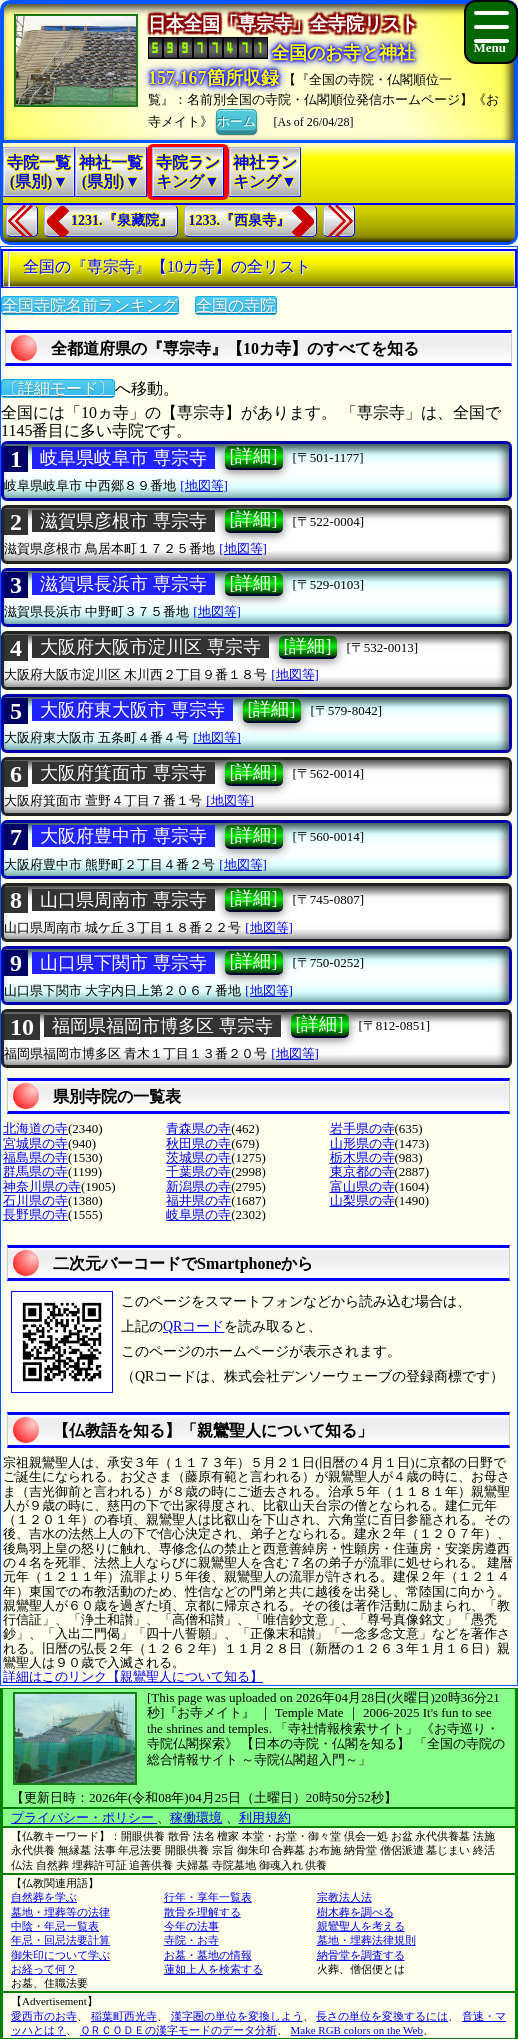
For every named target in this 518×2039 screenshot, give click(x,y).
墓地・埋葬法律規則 (366, 1940)
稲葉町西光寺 (124, 2016)
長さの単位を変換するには (382, 2016)
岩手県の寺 (362, 1128)
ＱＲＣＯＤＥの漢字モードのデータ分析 (178, 2030)
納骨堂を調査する (361, 1955)
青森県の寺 (198, 1128)
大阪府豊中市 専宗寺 (123, 836)
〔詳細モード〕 (58, 388)
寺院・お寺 (191, 1940)
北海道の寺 (35, 1128)
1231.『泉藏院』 (122, 220)
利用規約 (265, 1817)
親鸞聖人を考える (361, 1926)
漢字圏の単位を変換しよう (237, 2016)
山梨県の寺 (362, 1200)
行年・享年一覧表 (208, 1897)
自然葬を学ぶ (44, 1897)
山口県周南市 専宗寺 (123, 900)
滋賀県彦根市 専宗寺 (123, 521)
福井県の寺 (198, 1200)
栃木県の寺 (362, 1157)
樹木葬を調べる (355, 1912)
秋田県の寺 (198, 1143)
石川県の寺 (35, 1200)
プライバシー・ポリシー (84, 1817)
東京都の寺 (362, 1171)
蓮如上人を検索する (213, 1969)
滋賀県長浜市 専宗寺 (123, 584)
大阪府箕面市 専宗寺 (123, 773)
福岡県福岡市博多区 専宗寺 (162, 1026)
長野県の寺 (35, 1214)
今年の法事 (191, 1926)
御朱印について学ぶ (60, 1955)
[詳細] (254, 456)
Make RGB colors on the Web (357, 2030)
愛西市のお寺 (44, 2016)
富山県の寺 (362, 1186)
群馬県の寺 (35, 1171)
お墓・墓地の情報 (208, 1955)
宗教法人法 (344, 1897)
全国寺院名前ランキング (90, 305)
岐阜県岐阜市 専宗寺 (123, 458)
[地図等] (204, 485)
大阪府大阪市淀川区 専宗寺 (150, 647)
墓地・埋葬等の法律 (60, 1912)
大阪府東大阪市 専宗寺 (132, 710)
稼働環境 (196, 1817)
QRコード (193, 1326)
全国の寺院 (236, 305)
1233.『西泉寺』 (240, 220)
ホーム (236, 120)
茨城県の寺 (198, 1157)
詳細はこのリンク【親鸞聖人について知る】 (133, 1676)
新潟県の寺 (198, 1186)
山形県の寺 (362, 1143)
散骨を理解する (202, 1912)
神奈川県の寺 (42, 1186)
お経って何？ (44, 1969)
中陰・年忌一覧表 (55, 1926)
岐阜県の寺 (198, 1214)
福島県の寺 (35, 1157)
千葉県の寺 (198, 1171)
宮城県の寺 (35, 1143)
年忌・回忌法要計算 (60, 1940)
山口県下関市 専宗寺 (123, 963)
